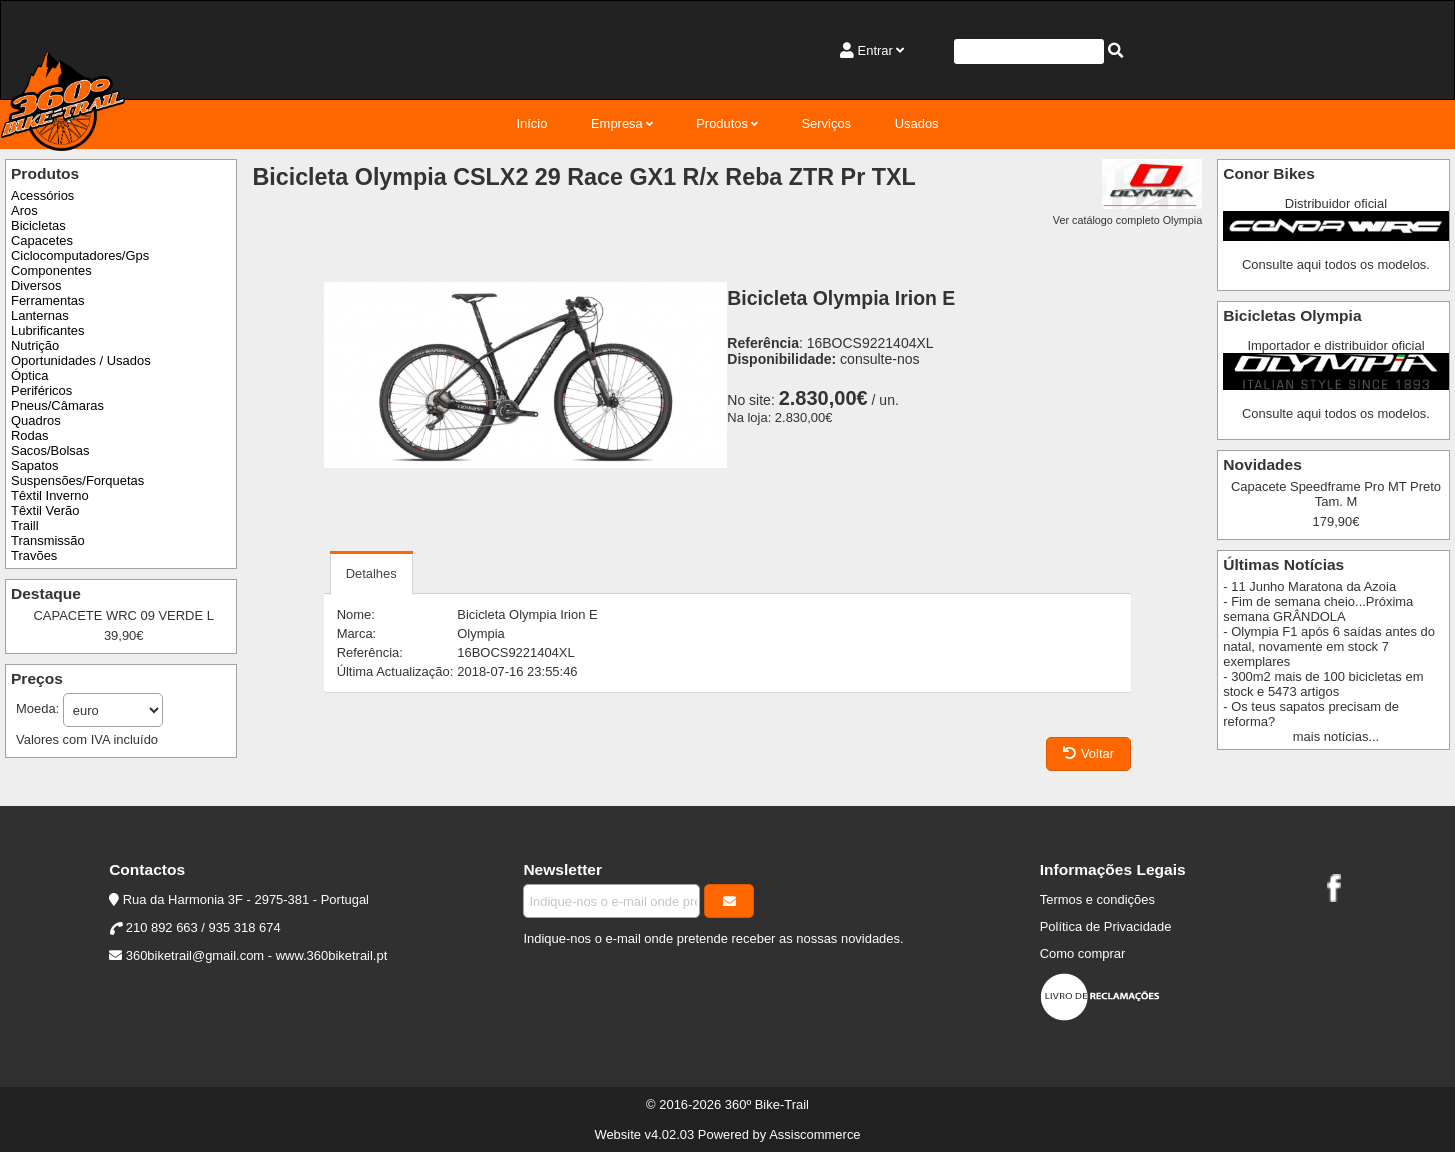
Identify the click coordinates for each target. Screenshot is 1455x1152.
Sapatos (35, 465)
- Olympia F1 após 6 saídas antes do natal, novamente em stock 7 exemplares (1329, 646)
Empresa (617, 123)
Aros (24, 210)
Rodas (29, 435)
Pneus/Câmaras (57, 405)
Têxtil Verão (45, 510)
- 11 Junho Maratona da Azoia (1309, 586)
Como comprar (1083, 953)
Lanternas (40, 315)
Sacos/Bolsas (50, 450)
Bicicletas (38, 225)
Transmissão (48, 540)
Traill (25, 525)
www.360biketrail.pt (332, 955)
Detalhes (371, 573)
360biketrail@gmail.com (195, 955)
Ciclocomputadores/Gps (80, 255)
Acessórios (42, 195)
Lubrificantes (47, 330)
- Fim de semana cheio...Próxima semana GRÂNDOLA (1318, 609)
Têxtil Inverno (50, 495)
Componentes (51, 270)
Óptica (29, 375)
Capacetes (42, 240)
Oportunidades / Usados (81, 360)
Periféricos (41, 390)
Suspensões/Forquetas (77, 480)
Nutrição (35, 345)
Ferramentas (47, 300)
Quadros (36, 420)
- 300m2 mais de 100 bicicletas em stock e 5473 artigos (1323, 684)
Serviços (826, 123)
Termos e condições (1097, 899)
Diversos (36, 285)
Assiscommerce (814, 1134)
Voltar (1088, 753)
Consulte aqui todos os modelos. (1336, 264)
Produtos (722, 123)
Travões (34, 555)
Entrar (875, 50)
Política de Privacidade (1106, 926)
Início (531, 123)
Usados (917, 123)
